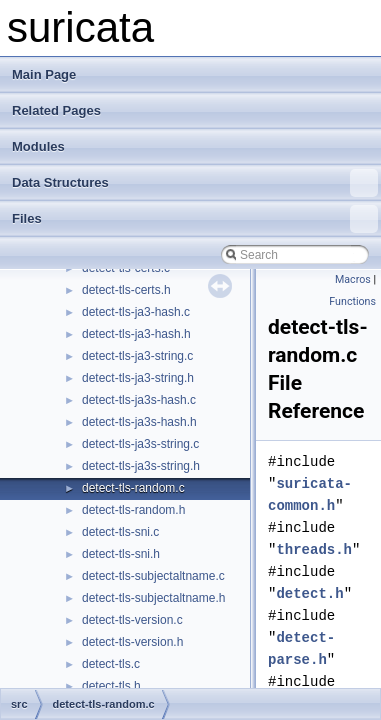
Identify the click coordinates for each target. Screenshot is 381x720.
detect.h (309, 593)
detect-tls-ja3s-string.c (140, 444)
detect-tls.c (111, 664)
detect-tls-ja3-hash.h (136, 334)
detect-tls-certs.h (126, 290)
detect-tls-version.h (132, 642)
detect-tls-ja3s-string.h (141, 466)
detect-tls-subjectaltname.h (153, 598)
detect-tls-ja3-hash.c (136, 312)
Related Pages (56, 110)
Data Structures (195, 183)
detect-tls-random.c (133, 488)
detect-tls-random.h (133, 510)
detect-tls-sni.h (121, 554)
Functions (352, 301)
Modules (38, 146)
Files (195, 219)
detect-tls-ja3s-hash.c (139, 400)
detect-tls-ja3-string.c (137, 356)
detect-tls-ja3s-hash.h (139, 422)
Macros (353, 279)
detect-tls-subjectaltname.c (153, 576)
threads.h (314, 549)
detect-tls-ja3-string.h (138, 378)
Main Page (44, 74)
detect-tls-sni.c (120, 532)
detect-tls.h (111, 686)
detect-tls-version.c (132, 620)
